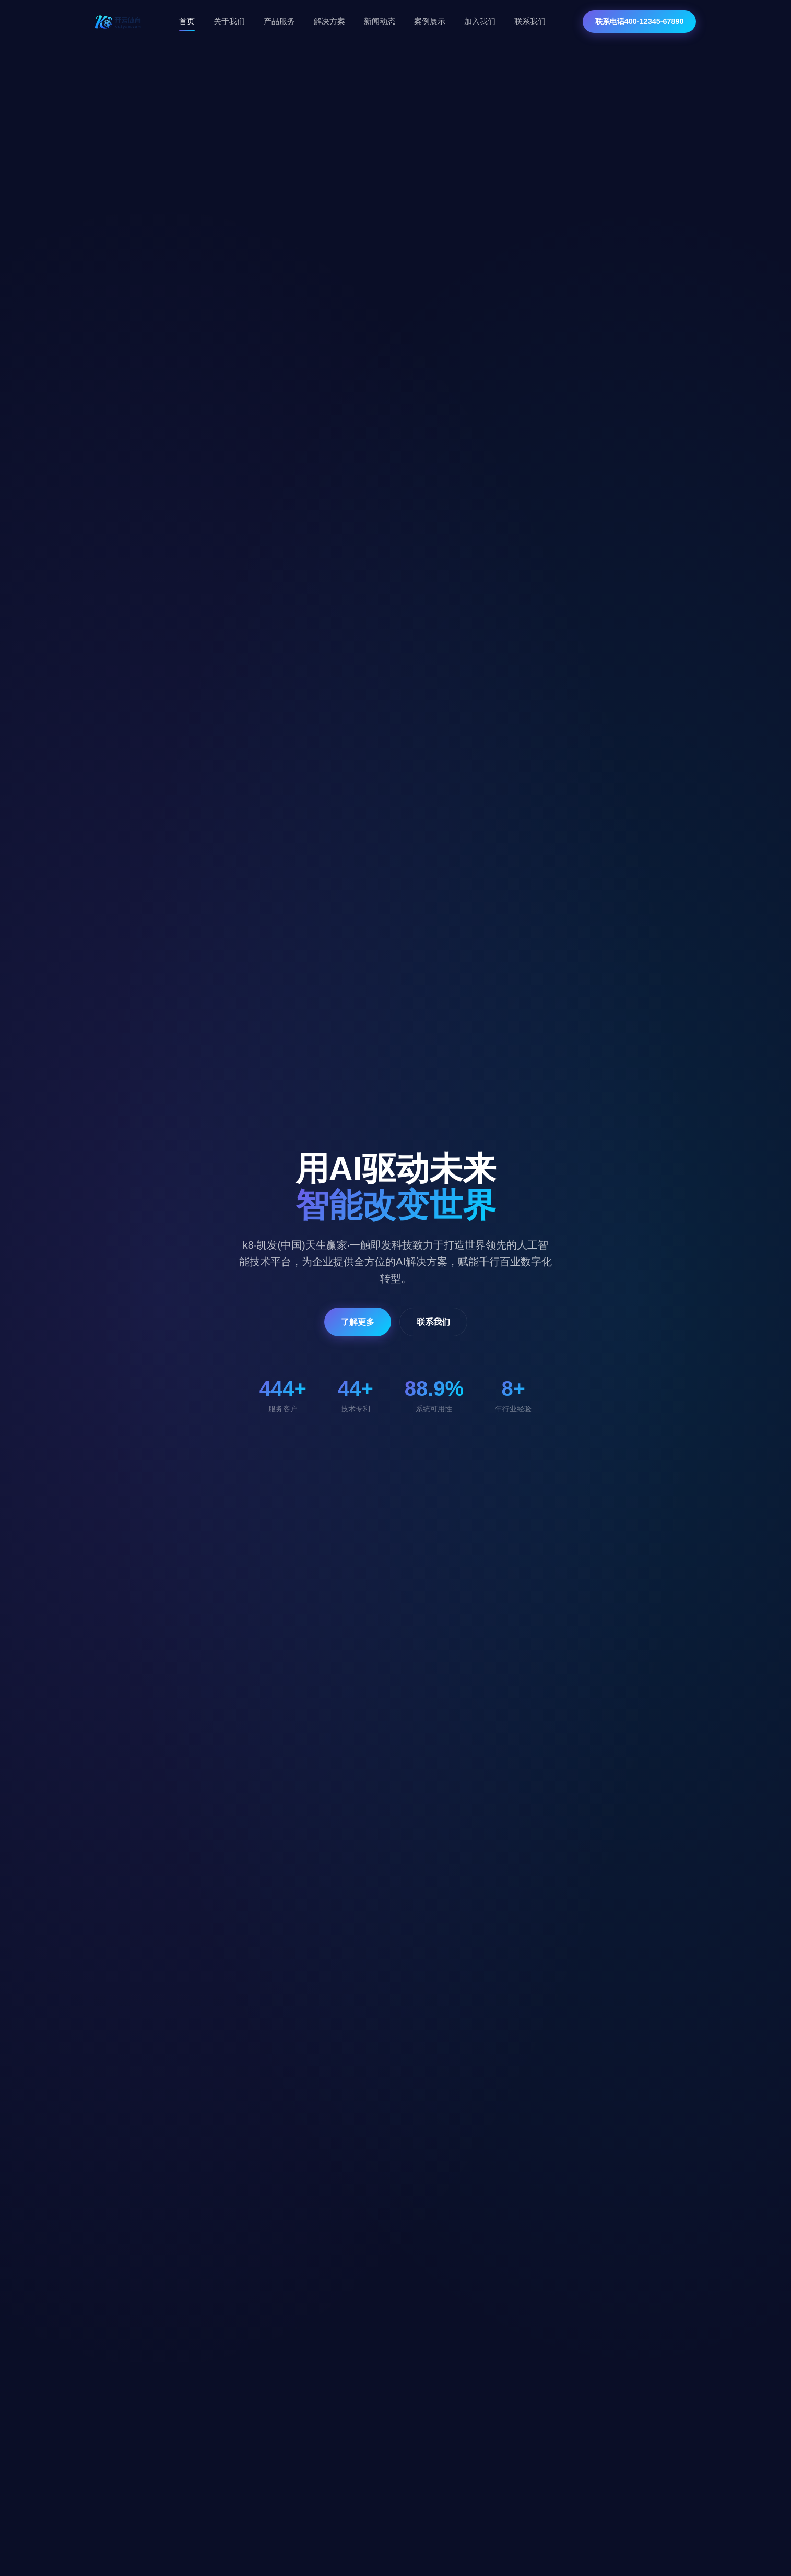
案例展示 (429, 21)
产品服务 (279, 21)
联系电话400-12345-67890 (639, 21)
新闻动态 (379, 21)
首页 (187, 21)
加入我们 (479, 21)
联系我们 (530, 21)
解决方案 (329, 21)
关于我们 (229, 21)
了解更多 (357, 1321)
